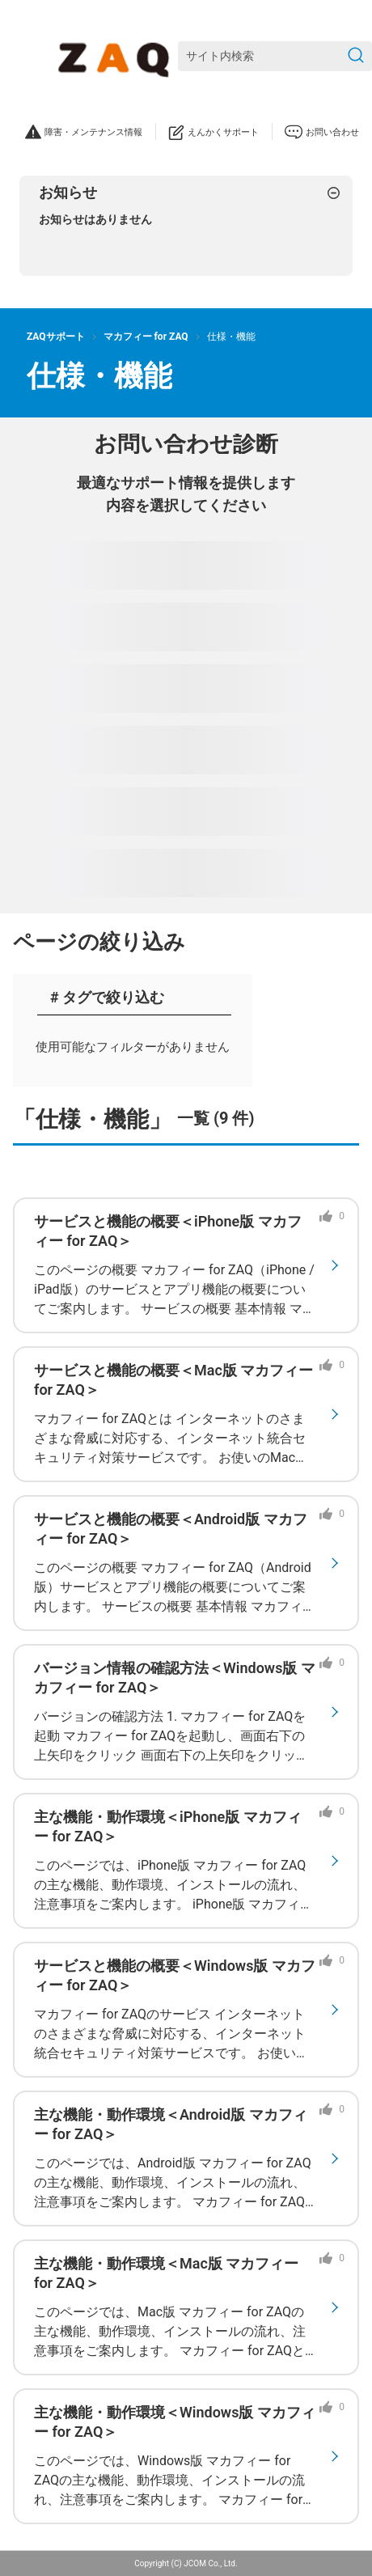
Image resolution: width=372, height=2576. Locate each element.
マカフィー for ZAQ (146, 336)
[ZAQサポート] (117, 56)
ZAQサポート (56, 336)
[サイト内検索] (275, 56)
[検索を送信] (356, 56)
